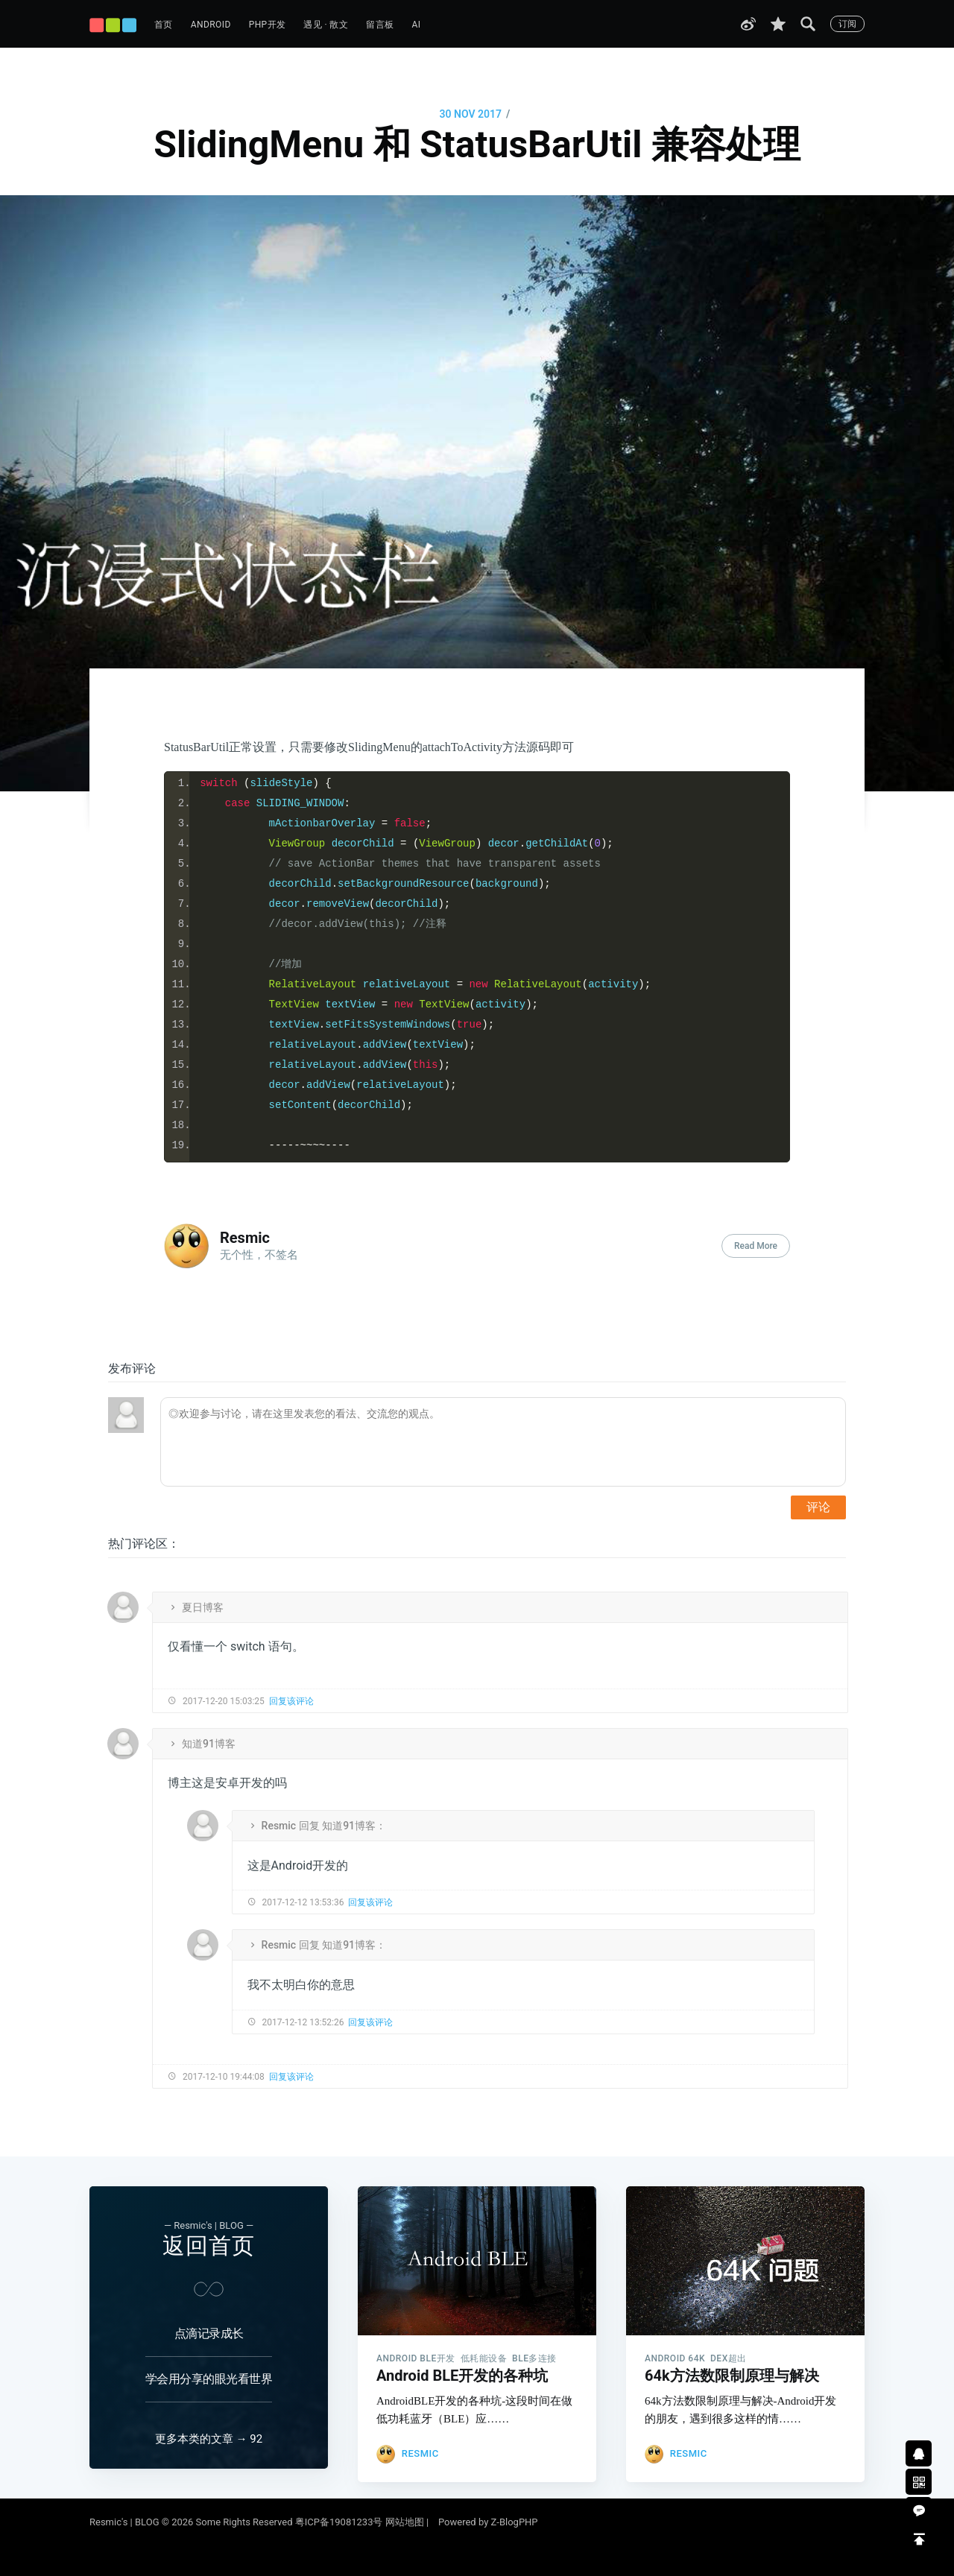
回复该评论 (291, 1701)
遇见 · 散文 (325, 24)
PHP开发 (267, 24)
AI (415, 24)
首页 (163, 24)
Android (211, 24)
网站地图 (404, 2522)
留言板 (380, 24)
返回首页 (208, 2232)
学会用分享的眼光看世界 (209, 2365)
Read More (755, 1246)
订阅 (847, 24)
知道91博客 (209, 1744)
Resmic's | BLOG (125, 2522)
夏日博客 (203, 1607)
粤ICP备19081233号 (339, 2522)
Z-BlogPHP (514, 2522)
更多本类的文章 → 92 (208, 2439)
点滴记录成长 (209, 2320)
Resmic (245, 1238)
